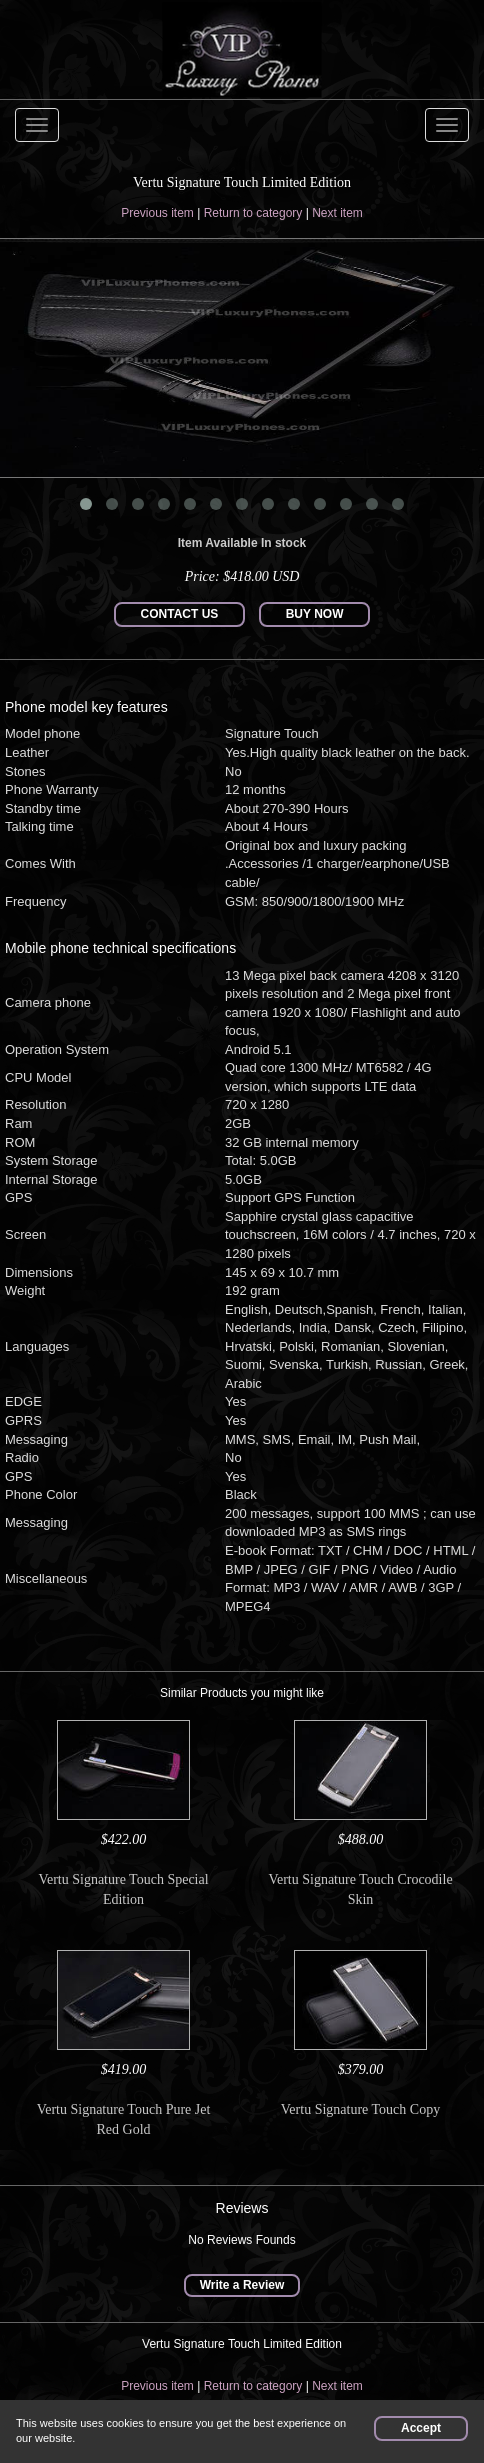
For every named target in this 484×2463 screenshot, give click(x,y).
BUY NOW (315, 614)
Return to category (253, 213)
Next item (337, 213)
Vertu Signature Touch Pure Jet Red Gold (124, 2119)
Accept (421, 2428)
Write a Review (242, 2285)
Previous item (157, 213)
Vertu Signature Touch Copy (360, 2109)
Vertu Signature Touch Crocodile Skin (360, 1889)
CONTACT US (180, 614)
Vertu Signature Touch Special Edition (123, 1889)
